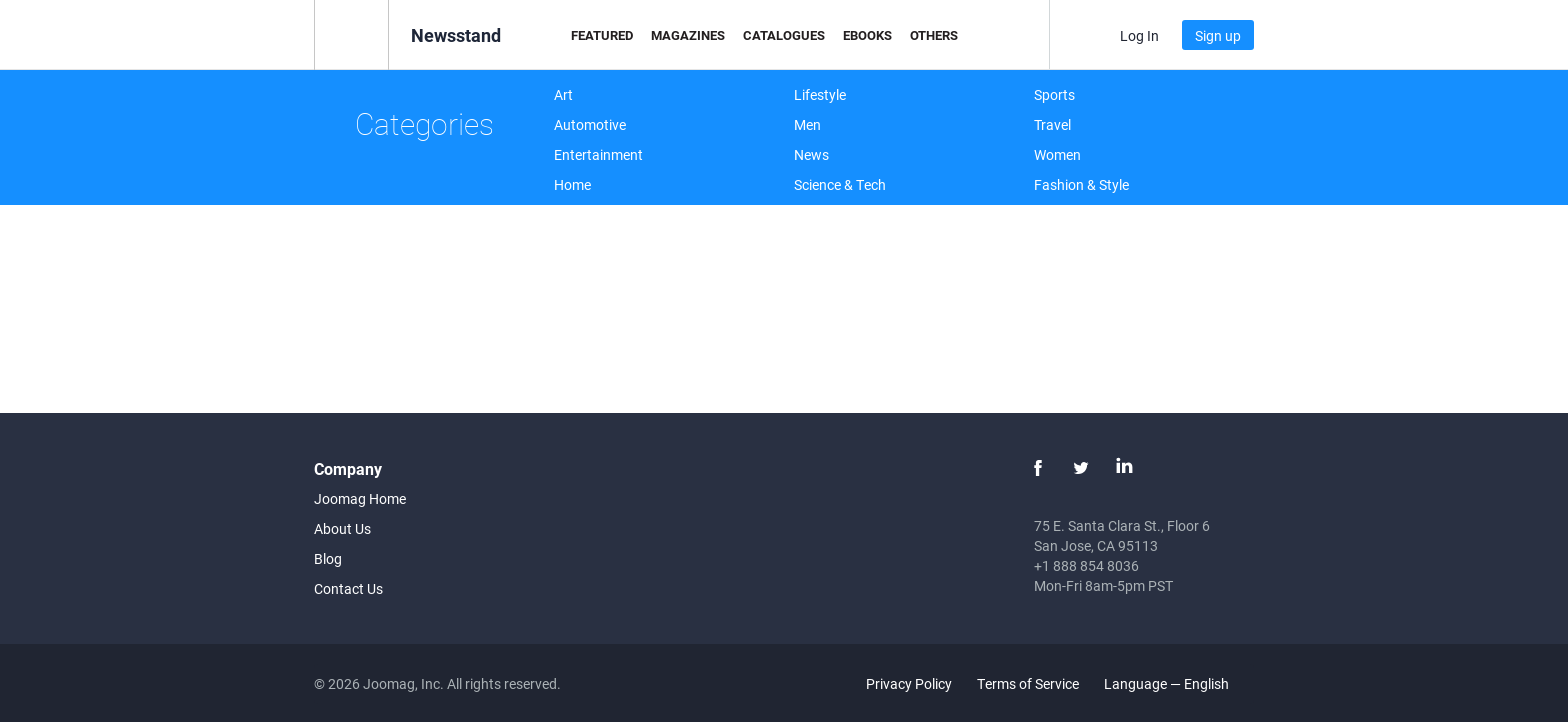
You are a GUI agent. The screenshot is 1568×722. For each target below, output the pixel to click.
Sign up (1218, 35)
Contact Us (348, 588)
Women (1057, 154)
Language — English (1178, 683)
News (811, 154)
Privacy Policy (909, 683)
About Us (342, 528)
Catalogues (784, 35)
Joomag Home (360, 498)
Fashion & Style (1081, 184)
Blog (328, 558)
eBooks (867, 35)
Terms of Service (1028, 683)
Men (807, 124)
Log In (1139, 35)
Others (934, 35)
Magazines (688, 35)
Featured (602, 35)
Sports (1054, 94)
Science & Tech (840, 184)
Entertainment (598, 154)
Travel (1052, 124)
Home (572, 184)
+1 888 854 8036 (1086, 565)
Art (563, 94)
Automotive (590, 124)
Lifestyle (820, 94)
